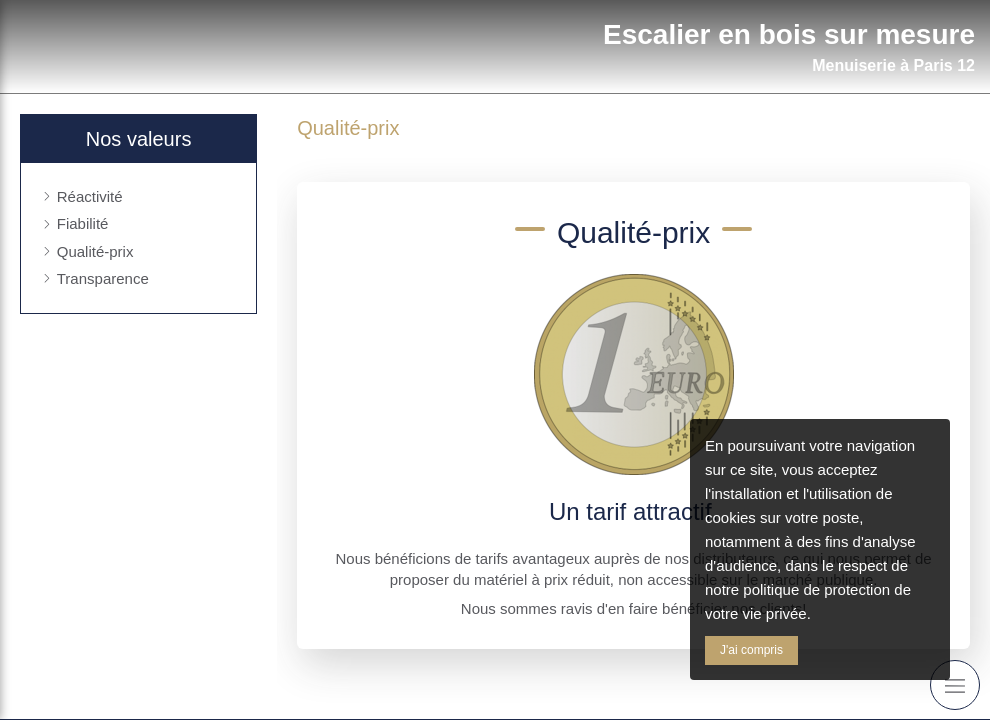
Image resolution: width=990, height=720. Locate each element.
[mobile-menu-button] (955, 685)
